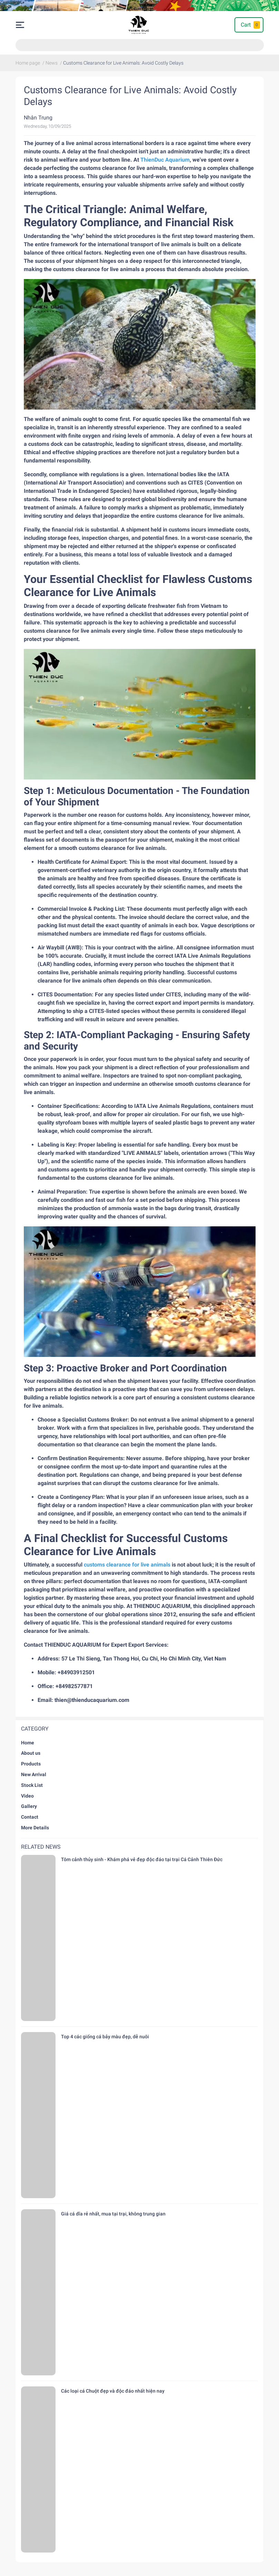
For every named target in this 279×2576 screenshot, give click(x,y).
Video (27, 1796)
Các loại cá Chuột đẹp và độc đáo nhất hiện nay (113, 2391)
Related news (41, 1847)
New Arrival (33, 1774)
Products (31, 1763)
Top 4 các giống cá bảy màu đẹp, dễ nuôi (105, 2036)
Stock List (32, 1785)
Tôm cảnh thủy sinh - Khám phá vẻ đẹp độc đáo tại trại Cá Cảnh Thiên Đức (141, 1859)
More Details (35, 1827)
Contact (29, 1817)
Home (27, 1742)
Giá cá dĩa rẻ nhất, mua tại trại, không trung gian (113, 2213)
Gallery (29, 1806)
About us (30, 1753)
